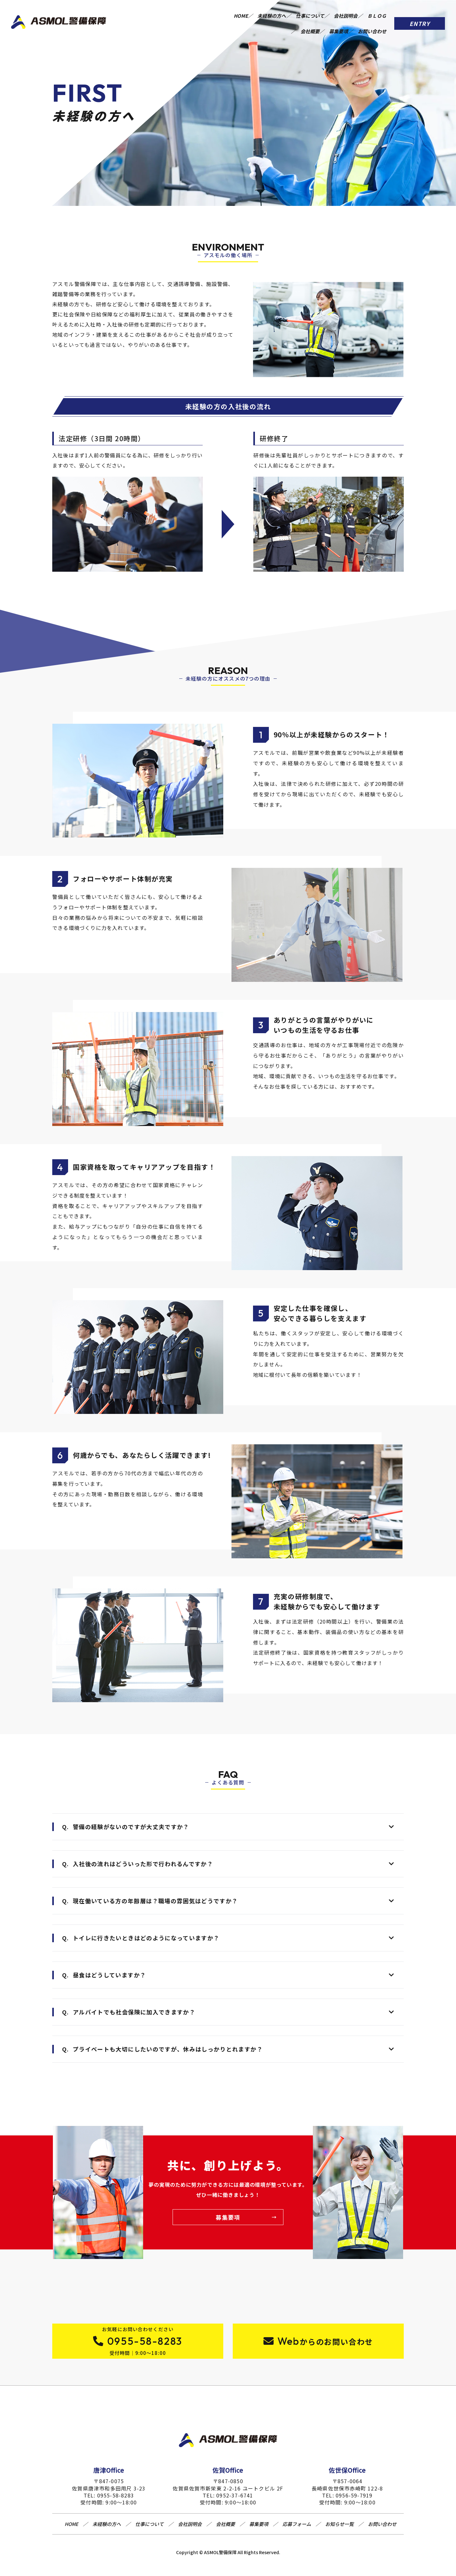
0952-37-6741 (234, 2501)
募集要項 (334, 22)
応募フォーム (296, 2530)
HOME (256, 12)
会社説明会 (374, 12)
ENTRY (419, 17)
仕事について (334, 12)
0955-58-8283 (115, 2501)
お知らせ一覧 (339, 2530)
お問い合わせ (372, 22)
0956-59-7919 (354, 2501)
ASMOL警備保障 (220, 2558)
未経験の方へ (291, 12)
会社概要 (300, 22)
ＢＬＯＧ (267, 22)
